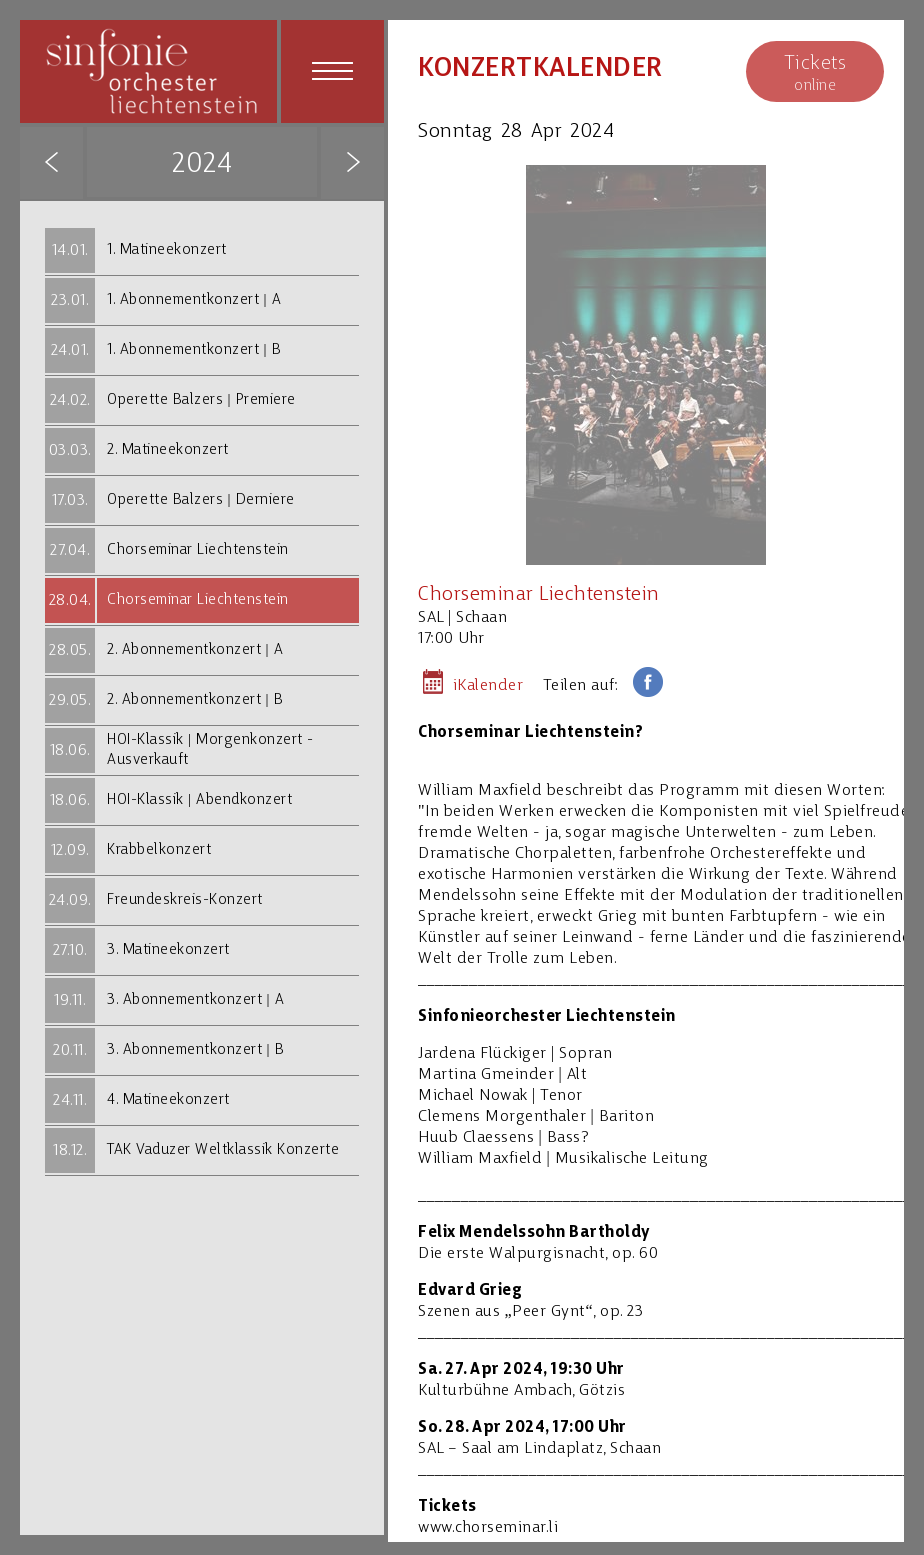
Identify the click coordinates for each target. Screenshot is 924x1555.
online (815, 72)
